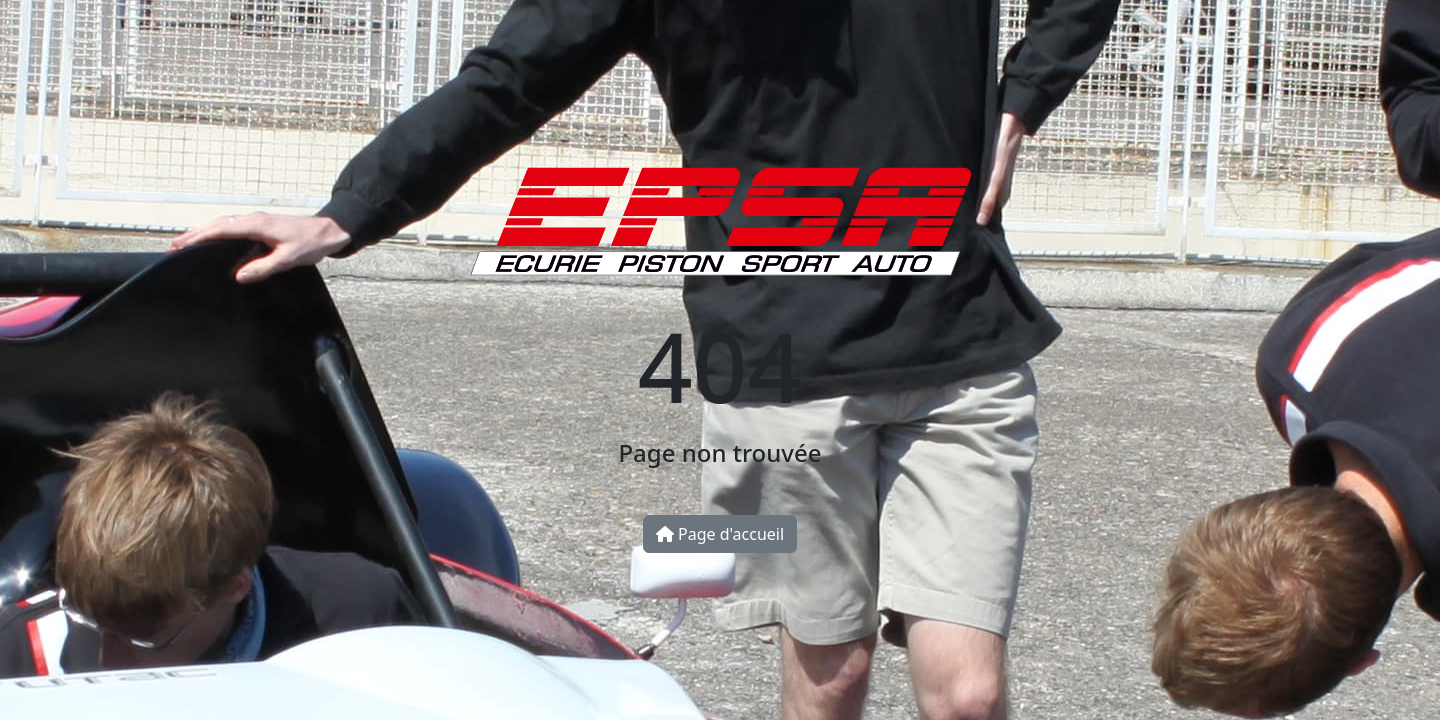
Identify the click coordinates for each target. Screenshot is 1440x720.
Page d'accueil (720, 534)
